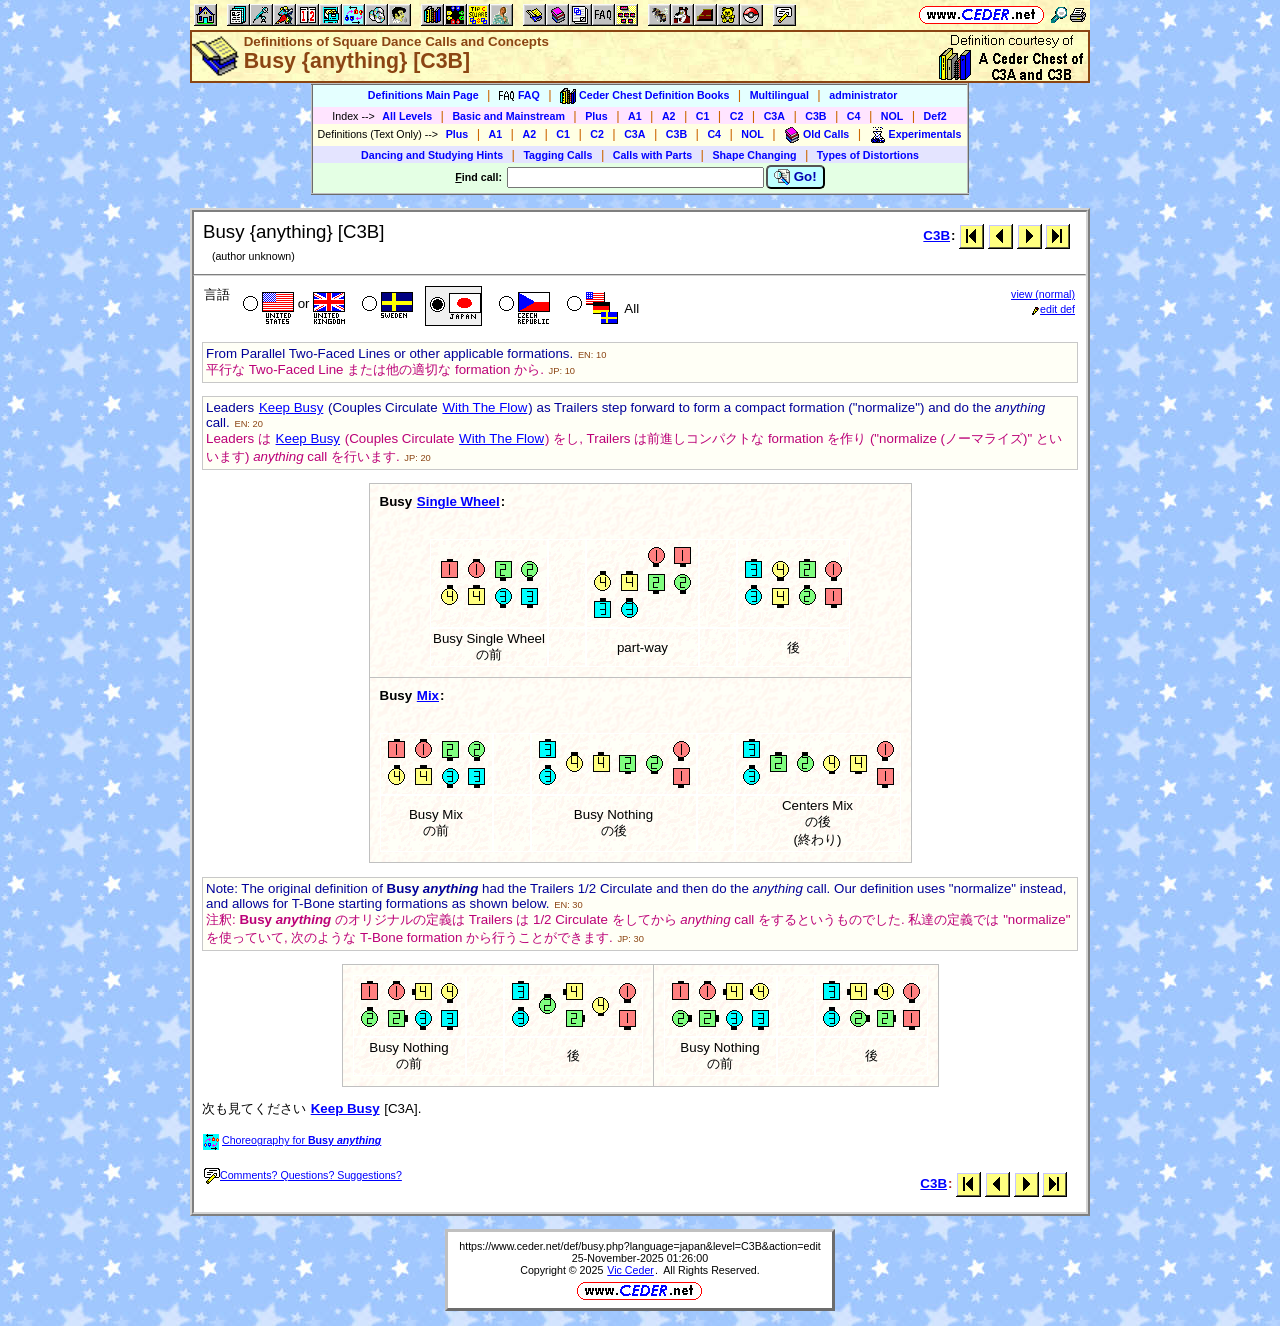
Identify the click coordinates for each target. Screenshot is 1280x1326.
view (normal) (1043, 294)
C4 (854, 116)
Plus (596, 116)
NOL (892, 116)
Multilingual (779, 95)
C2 (737, 116)
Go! (795, 177)
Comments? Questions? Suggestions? (303, 1175)
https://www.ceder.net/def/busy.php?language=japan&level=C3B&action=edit (639, 1246)
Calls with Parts (652, 155)
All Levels (407, 116)
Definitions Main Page (423, 95)
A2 (669, 116)
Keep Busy (291, 407)
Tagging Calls (557, 155)
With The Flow (484, 407)
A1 (635, 116)
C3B (815, 116)
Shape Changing (754, 155)
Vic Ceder (630, 1270)
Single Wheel (458, 501)
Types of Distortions (868, 155)
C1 (703, 116)
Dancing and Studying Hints (432, 155)
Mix (428, 695)
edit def (1053, 309)
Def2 (935, 116)
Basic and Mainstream (508, 116)
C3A (774, 116)
